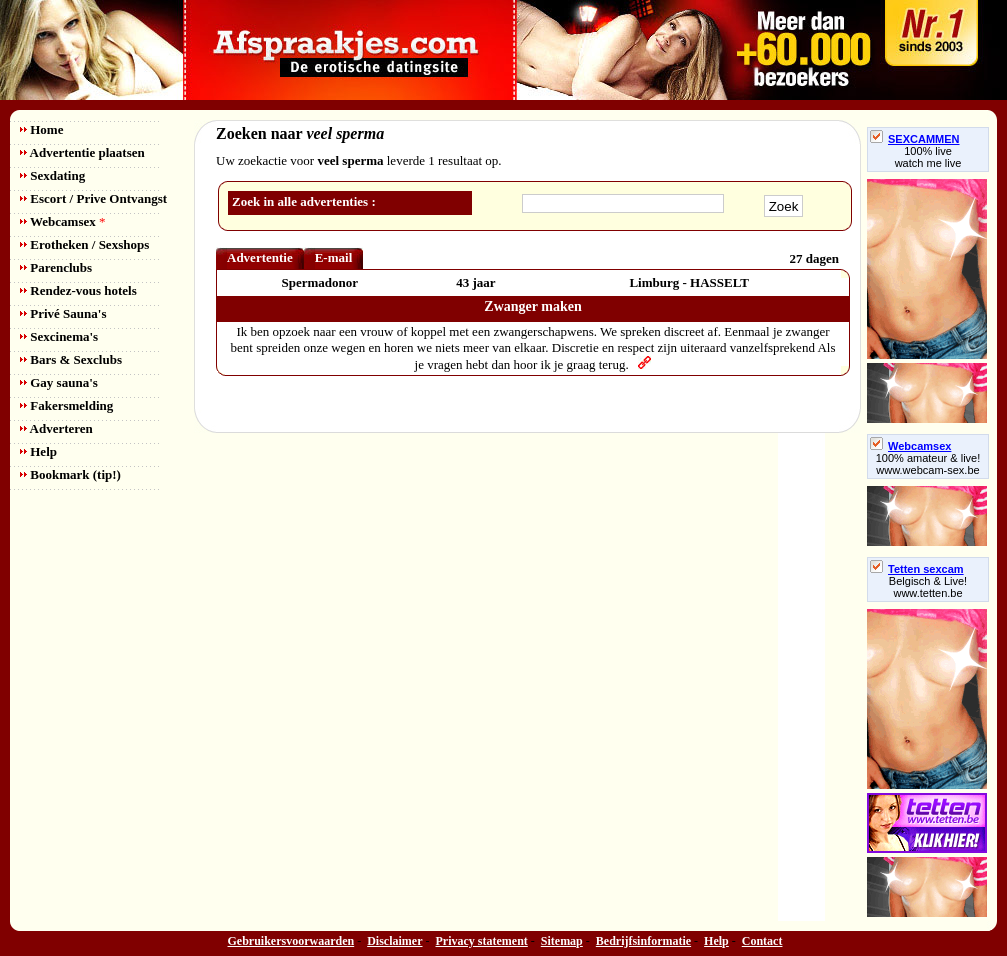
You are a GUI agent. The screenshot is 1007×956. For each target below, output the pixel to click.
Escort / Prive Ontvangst (93, 198)
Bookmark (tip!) (70, 474)
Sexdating (52, 175)
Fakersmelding (66, 405)
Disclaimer (394, 941)
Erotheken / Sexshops (84, 244)
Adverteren (56, 428)
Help (38, 451)
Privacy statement (482, 941)
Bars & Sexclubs (71, 359)
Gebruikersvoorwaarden (291, 941)
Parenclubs (56, 267)
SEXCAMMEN (915, 139)
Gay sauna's (59, 382)
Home (41, 129)
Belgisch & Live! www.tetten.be (928, 587)
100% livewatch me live (928, 157)
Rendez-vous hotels (78, 290)
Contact (762, 941)
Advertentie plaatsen (82, 152)
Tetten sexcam (917, 569)
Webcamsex (62, 221)
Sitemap (562, 941)
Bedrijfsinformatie (643, 941)
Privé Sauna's (63, 313)
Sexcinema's (59, 336)
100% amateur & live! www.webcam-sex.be (928, 464)
